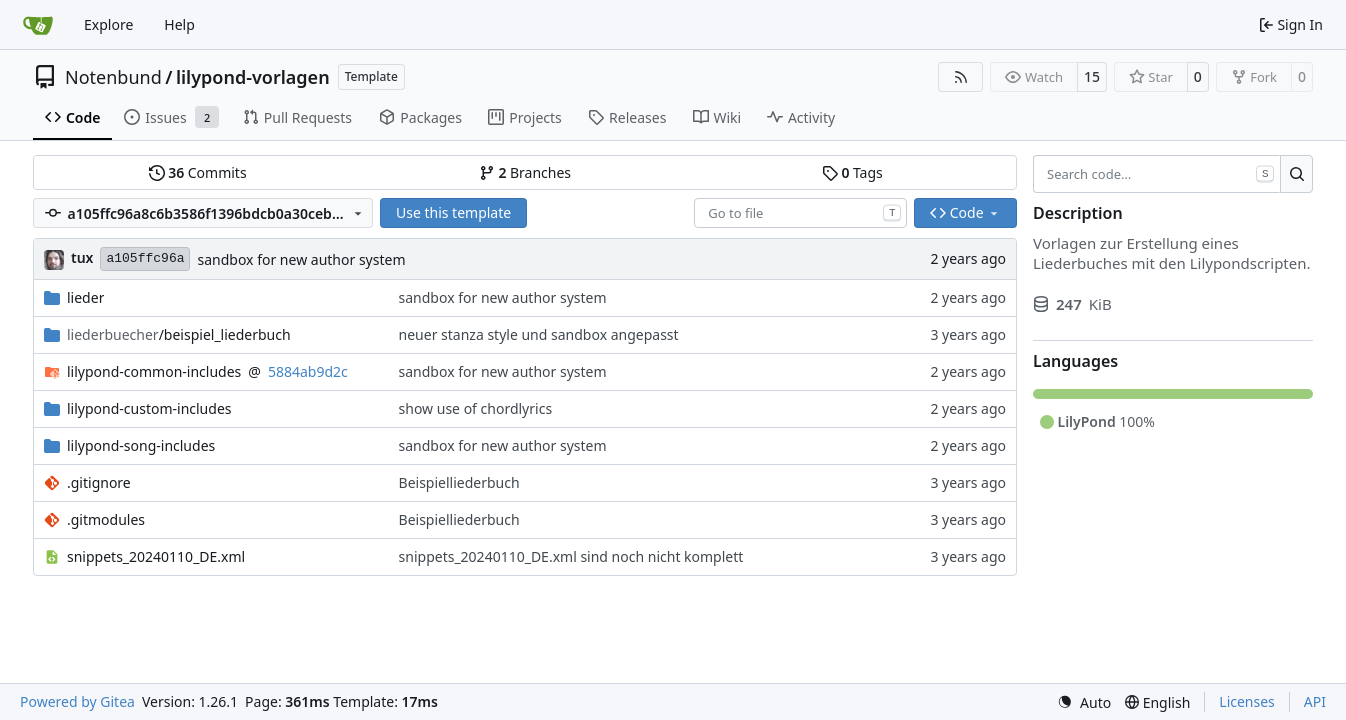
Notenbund (113, 77)
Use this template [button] (453, 212)
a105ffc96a (145, 258)
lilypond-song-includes (141, 445)
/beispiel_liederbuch (179, 334)
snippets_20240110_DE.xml (156, 556)
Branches (525, 172)
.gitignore (99, 482)
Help (179, 24)
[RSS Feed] (961, 77)
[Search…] (1296, 174)
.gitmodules (106, 519)
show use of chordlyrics (476, 408)
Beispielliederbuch (459, 482)
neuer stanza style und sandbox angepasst (539, 334)
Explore (108, 24)
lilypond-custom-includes (149, 408)
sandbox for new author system (301, 259)
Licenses (1247, 701)
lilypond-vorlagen (253, 77)
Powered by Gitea (77, 701)
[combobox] (800, 213)
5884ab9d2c (308, 371)
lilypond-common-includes (154, 371)
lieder (85, 297)
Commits (198, 172)
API (1315, 701)
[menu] (1084, 702)
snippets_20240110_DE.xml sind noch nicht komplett (571, 556)
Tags (852, 172)
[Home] (38, 25)
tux (82, 257)
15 (1092, 76)
